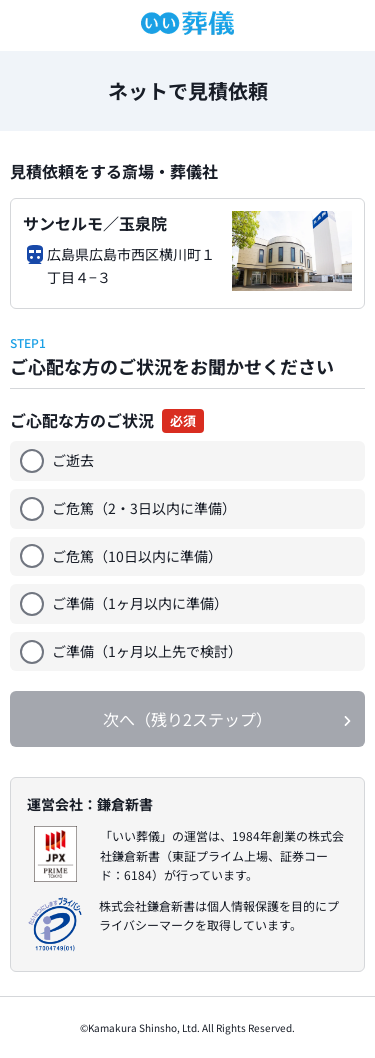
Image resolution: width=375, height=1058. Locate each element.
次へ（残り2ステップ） (187, 719)
